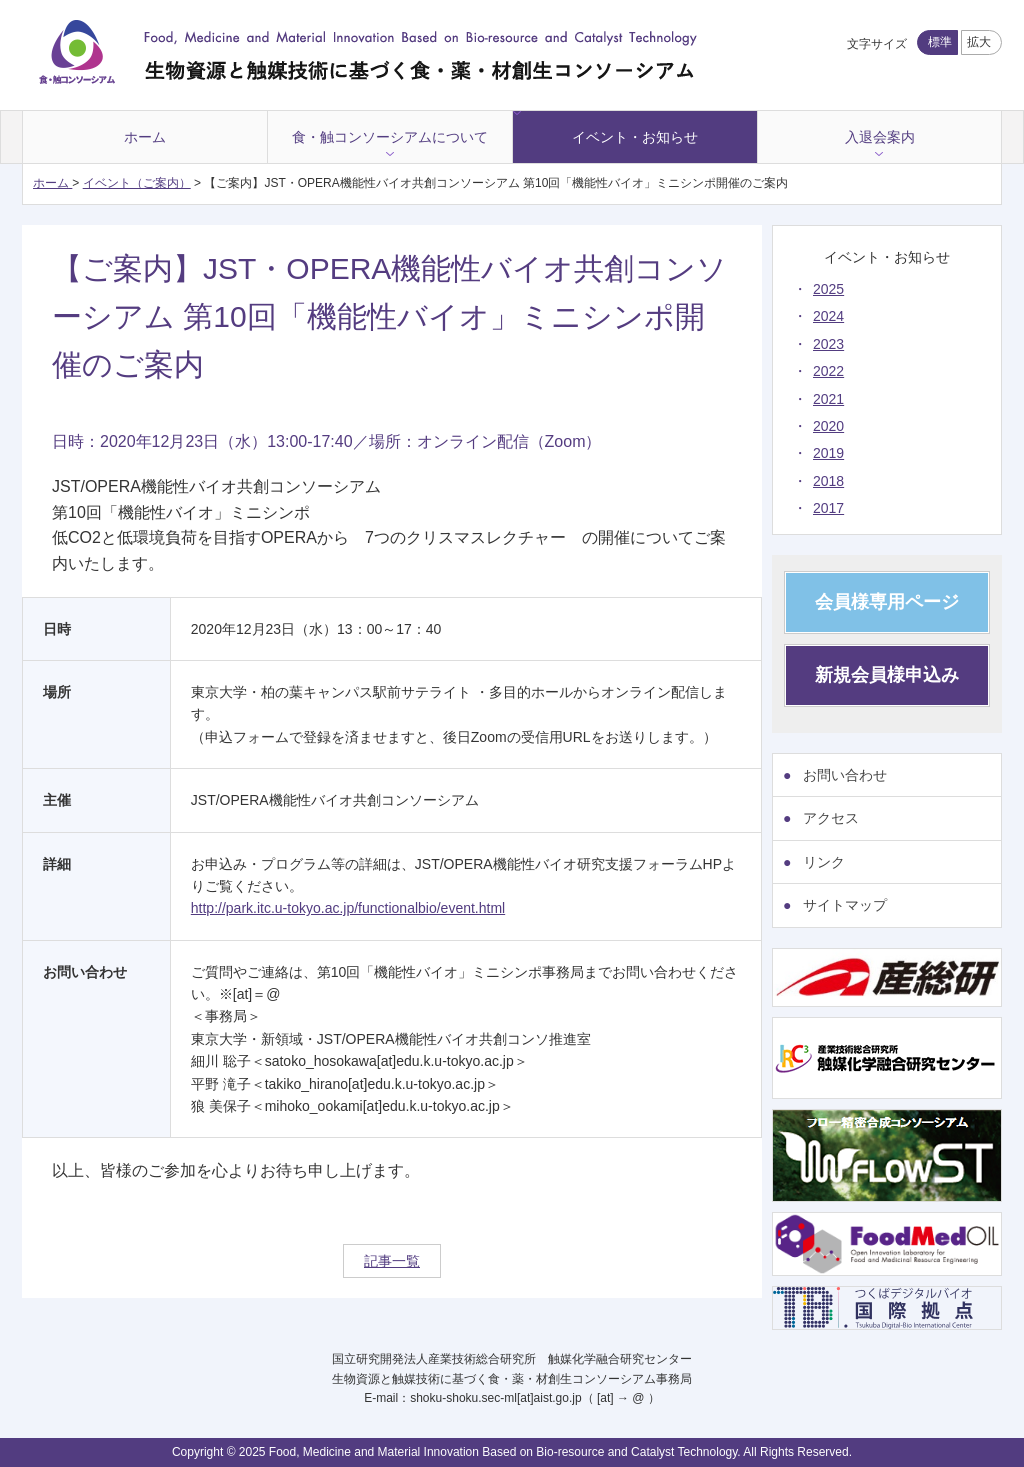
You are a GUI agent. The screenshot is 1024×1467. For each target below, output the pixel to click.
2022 (828, 371)
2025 (828, 289)
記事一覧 (392, 1261)
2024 (828, 316)
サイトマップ (845, 905)
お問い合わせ (845, 775)
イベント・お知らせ (635, 137)
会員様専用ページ (887, 602)
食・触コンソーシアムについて (390, 137)
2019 (828, 453)
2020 (828, 426)
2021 (828, 399)
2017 (828, 508)
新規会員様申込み (887, 675)
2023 (828, 344)
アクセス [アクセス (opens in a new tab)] (831, 818)
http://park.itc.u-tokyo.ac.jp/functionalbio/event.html (348, 908)
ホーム (145, 137)
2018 (828, 481)
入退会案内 (880, 137)
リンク (824, 862)
